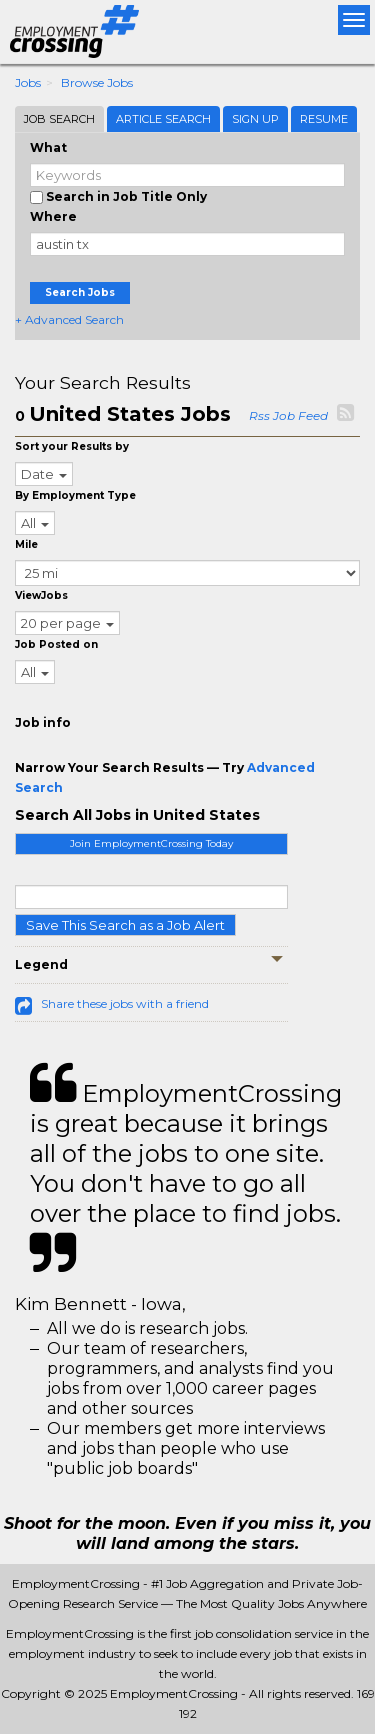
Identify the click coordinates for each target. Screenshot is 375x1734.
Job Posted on (56, 644)
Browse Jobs (97, 82)
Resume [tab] (324, 119)
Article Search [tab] (163, 119)
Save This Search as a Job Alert (125, 925)
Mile (26, 544)
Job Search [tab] (59, 119)
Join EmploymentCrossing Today (151, 843)
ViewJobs (41, 595)
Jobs (28, 82)
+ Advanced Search (69, 319)
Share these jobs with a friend (125, 1003)
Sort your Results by (72, 446)
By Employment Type (75, 495)
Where (53, 216)
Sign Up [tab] (255, 119)
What (48, 147)
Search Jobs (80, 292)
